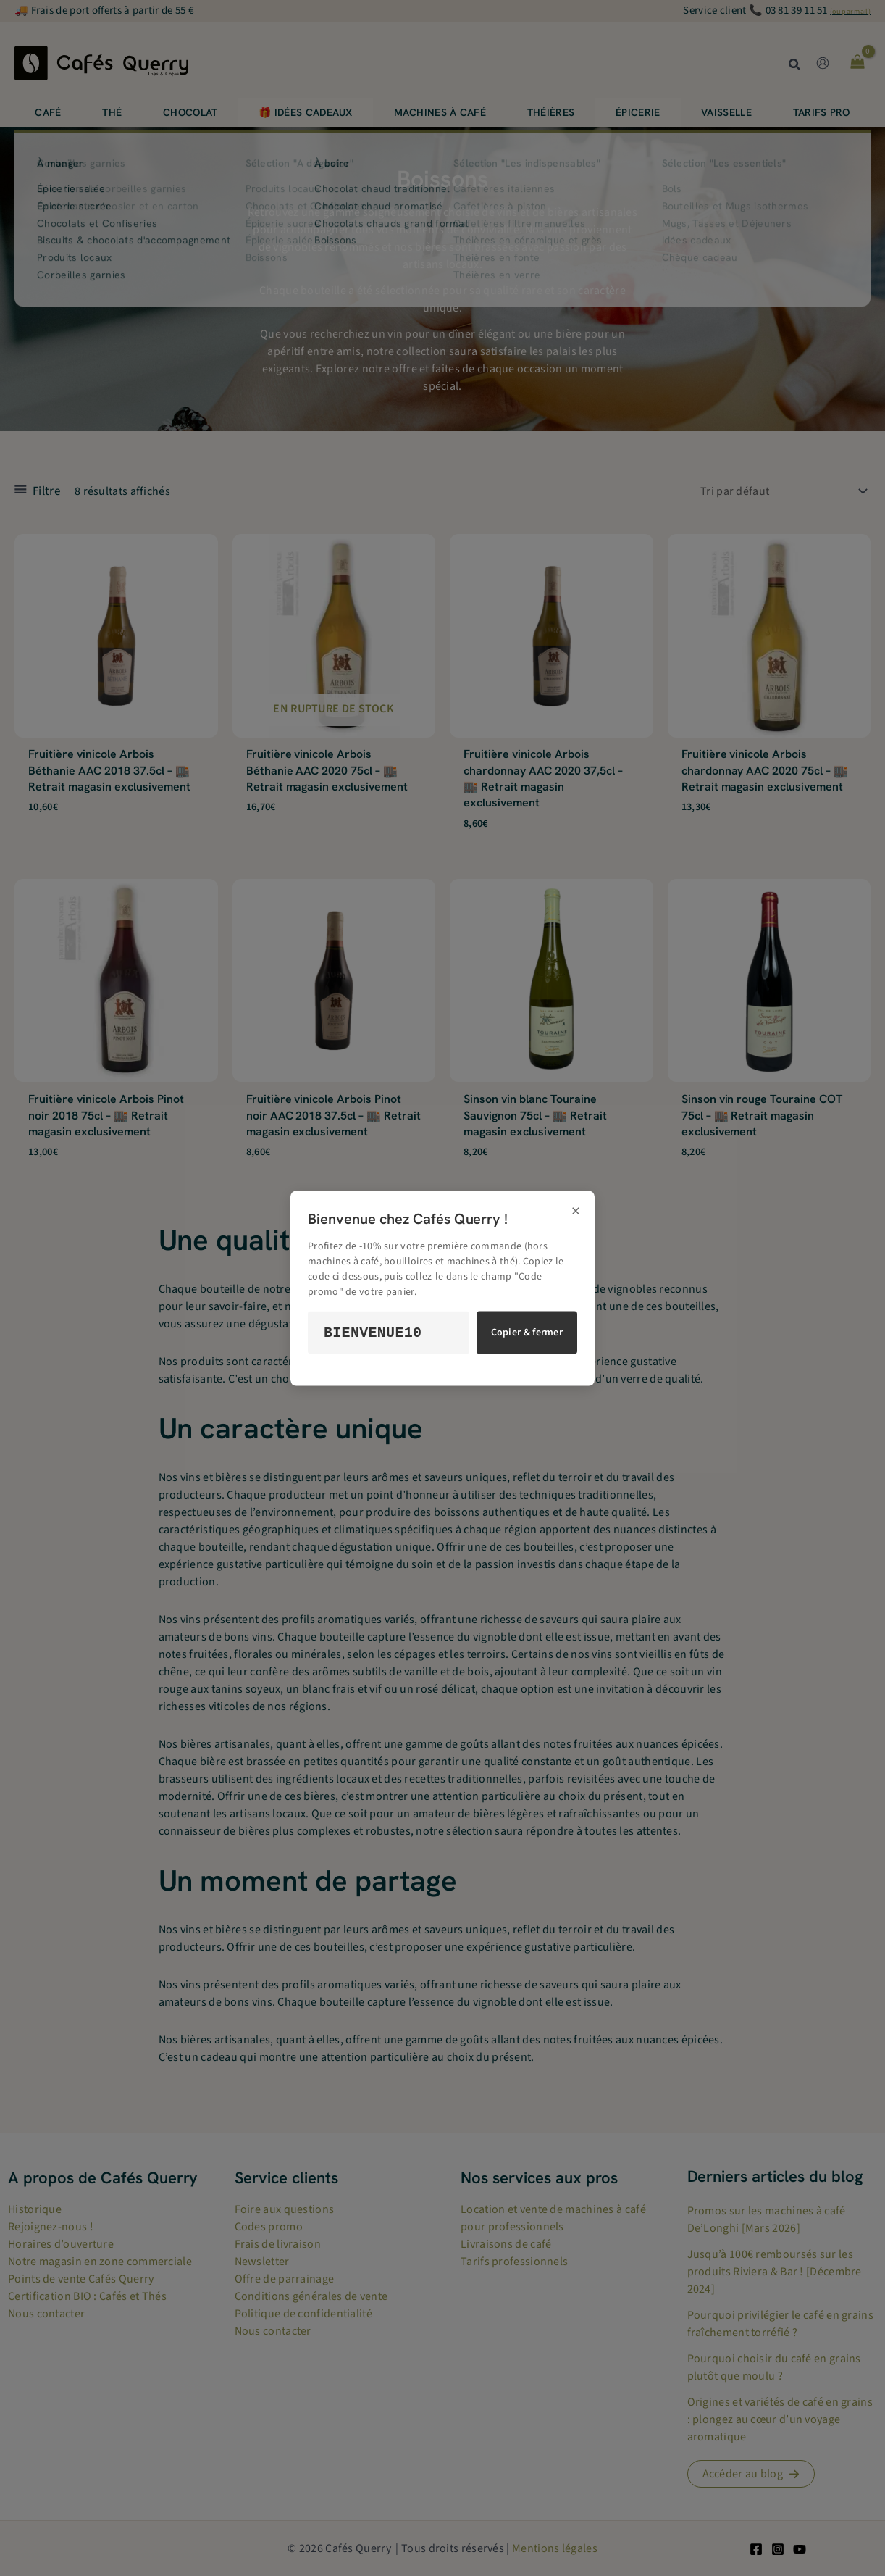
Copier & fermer (527, 1332)
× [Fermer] (575, 1210)
